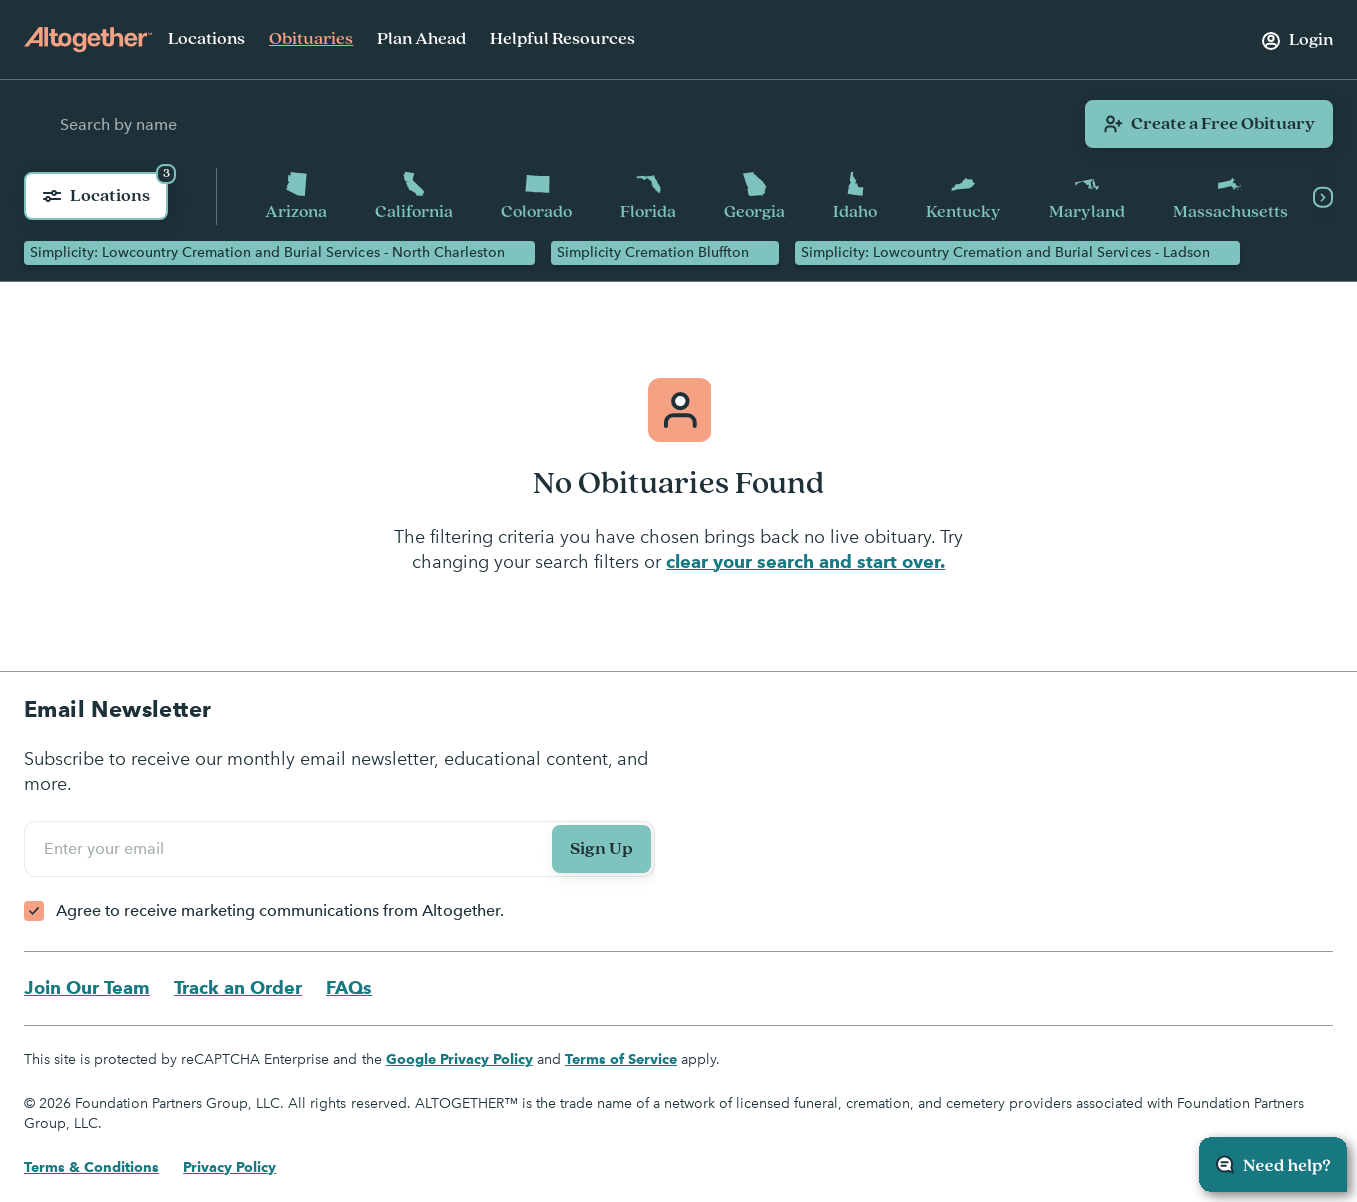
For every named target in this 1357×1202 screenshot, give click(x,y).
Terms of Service (621, 1060)
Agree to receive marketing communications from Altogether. (280, 911)
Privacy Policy (229, 1168)
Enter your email (107, 849)
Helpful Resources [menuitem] (562, 39)
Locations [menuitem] (206, 39)
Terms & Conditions (91, 1168)
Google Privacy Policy (459, 1060)
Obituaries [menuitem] (311, 39)
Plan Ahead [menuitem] (421, 39)
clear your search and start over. (805, 562)
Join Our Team (87, 988)
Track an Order (238, 988)
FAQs (349, 988)
